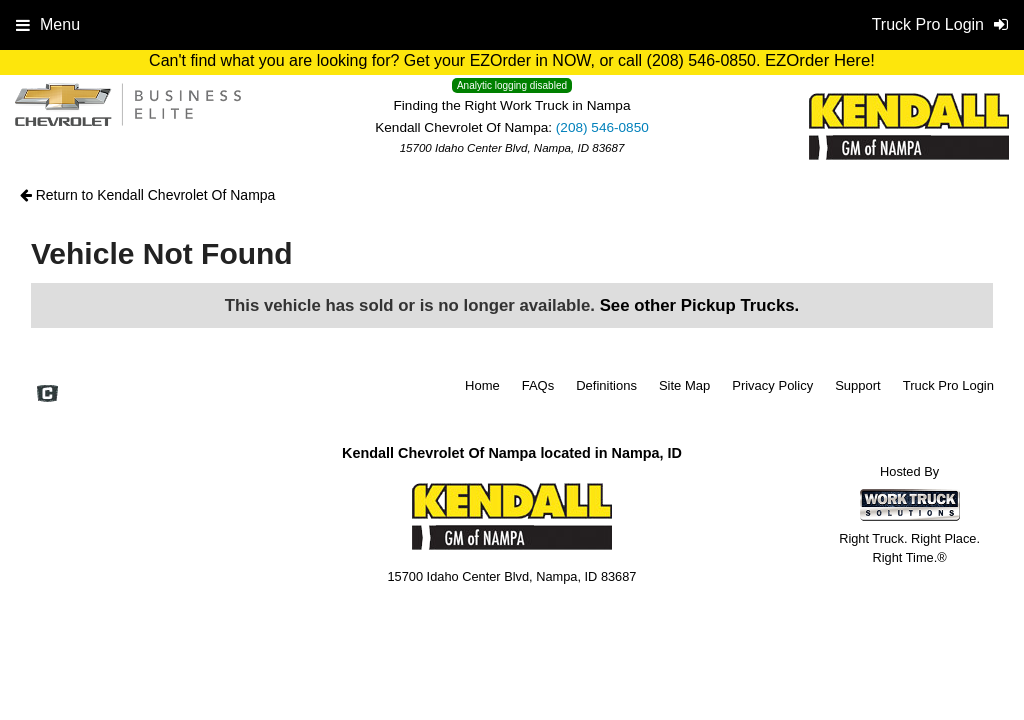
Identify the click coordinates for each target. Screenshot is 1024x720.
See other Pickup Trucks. (700, 305)
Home (482, 385)
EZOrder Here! (820, 60)
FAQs (538, 385)
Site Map (684, 385)
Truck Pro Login (948, 385)
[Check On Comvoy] (47, 396)
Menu (48, 24)
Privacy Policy (772, 385)
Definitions (606, 385)
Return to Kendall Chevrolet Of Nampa (148, 195)
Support (858, 385)
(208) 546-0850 (602, 127)
